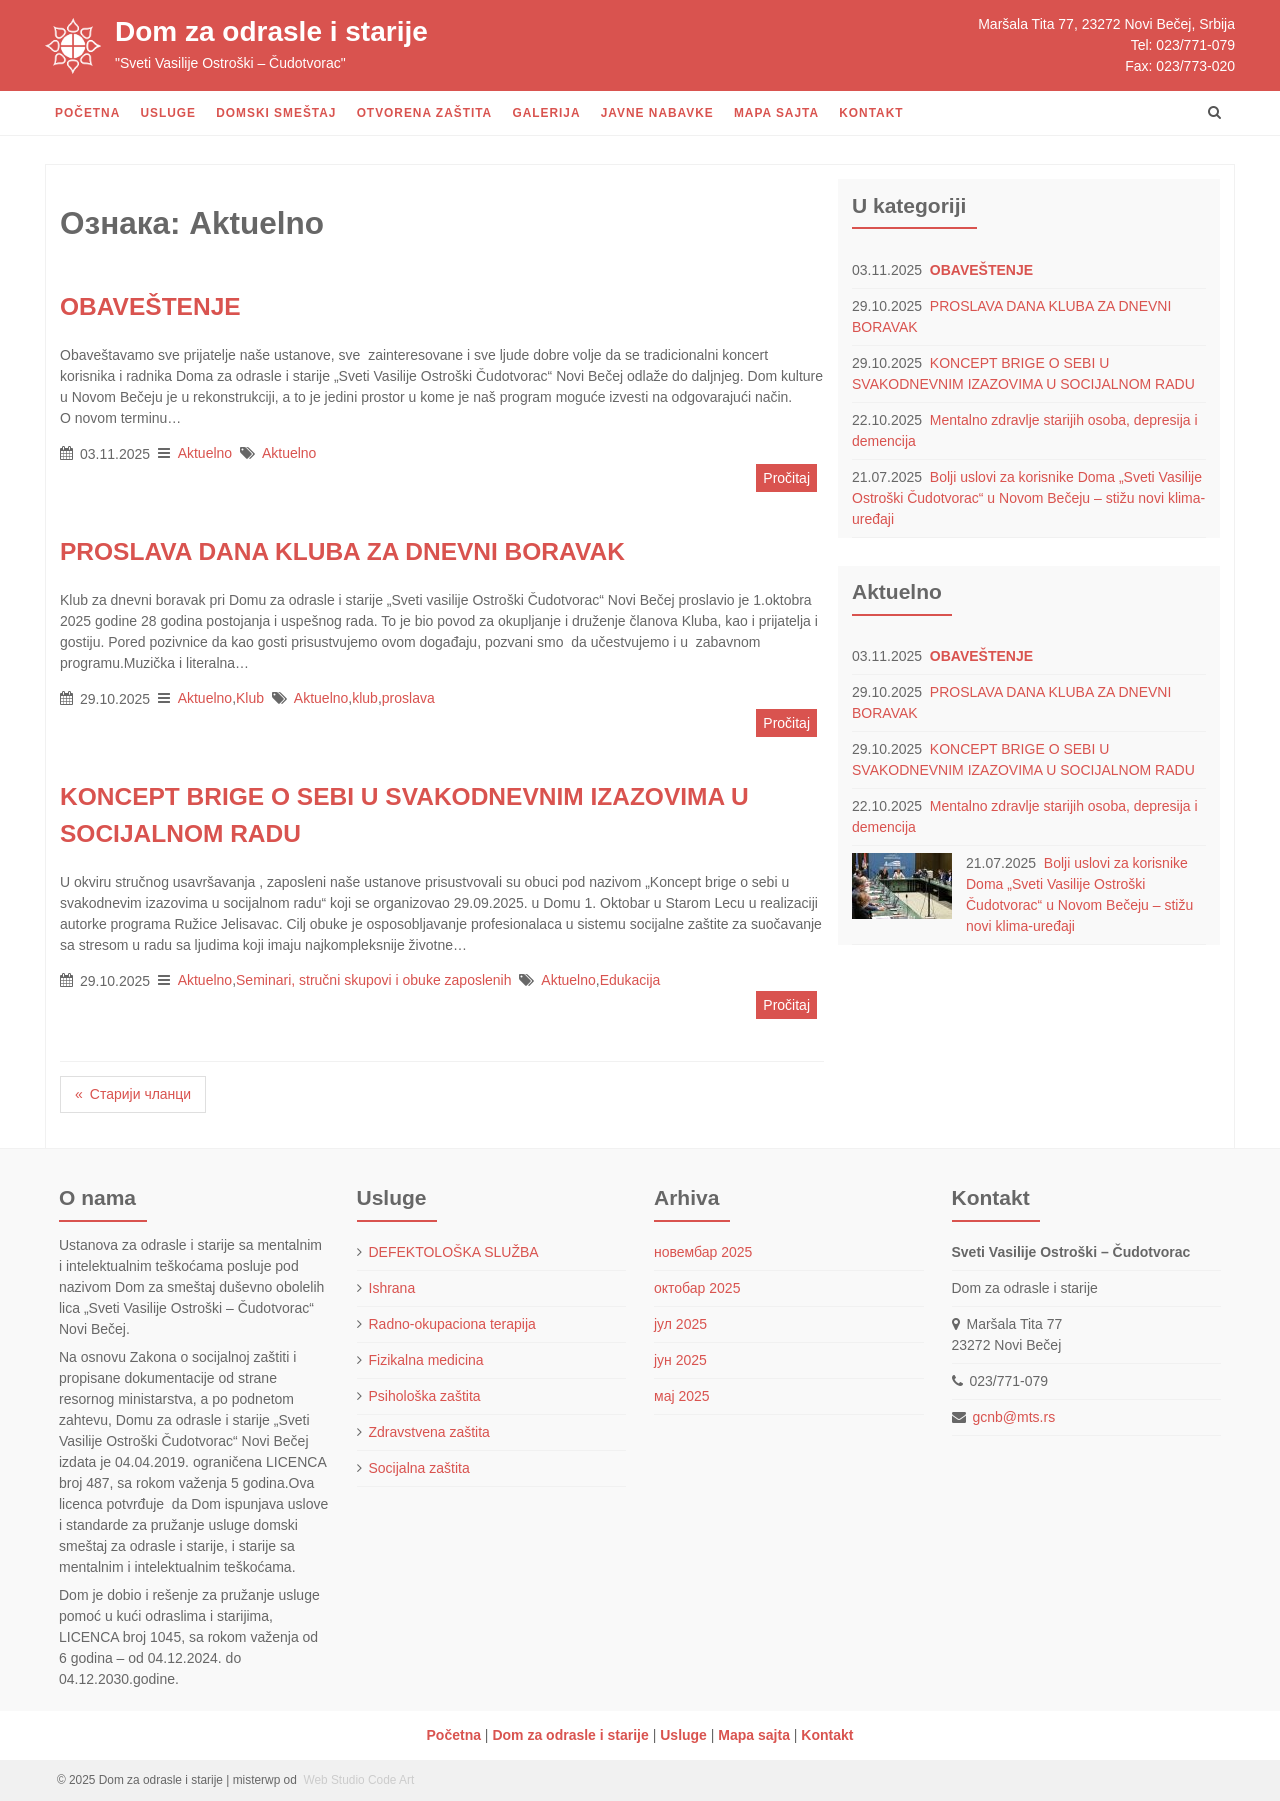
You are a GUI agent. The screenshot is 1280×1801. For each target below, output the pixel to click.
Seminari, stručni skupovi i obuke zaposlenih (373, 980)
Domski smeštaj (276, 113)
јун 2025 (680, 1360)
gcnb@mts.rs (1014, 1417)
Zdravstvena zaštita (429, 1432)
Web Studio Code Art (357, 1780)
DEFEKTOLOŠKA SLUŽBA (454, 1252)
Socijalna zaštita (419, 1468)
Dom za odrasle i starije (271, 31)
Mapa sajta (776, 113)
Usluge (168, 113)
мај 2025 (682, 1396)
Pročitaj (786, 478)
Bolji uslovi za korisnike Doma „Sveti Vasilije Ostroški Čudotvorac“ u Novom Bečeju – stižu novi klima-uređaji (1028, 498)
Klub (250, 698)
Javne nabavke (657, 113)
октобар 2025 (697, 1288)
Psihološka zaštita (425, 1396)
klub (365, 698)
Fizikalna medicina (426, 1360)
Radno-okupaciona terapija (452, 1324)
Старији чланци (140, 1094)
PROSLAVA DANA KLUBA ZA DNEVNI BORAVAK (342, 551)
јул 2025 (680, 1324)
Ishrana (392, 1288)
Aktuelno (205, 453)
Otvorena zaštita (425, 113)
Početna (87, 113)
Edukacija (630, 980)
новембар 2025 (703, 1252)
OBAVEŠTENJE (981, 270)
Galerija (546, 113)
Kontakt (871, 113)
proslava (408, 698)
